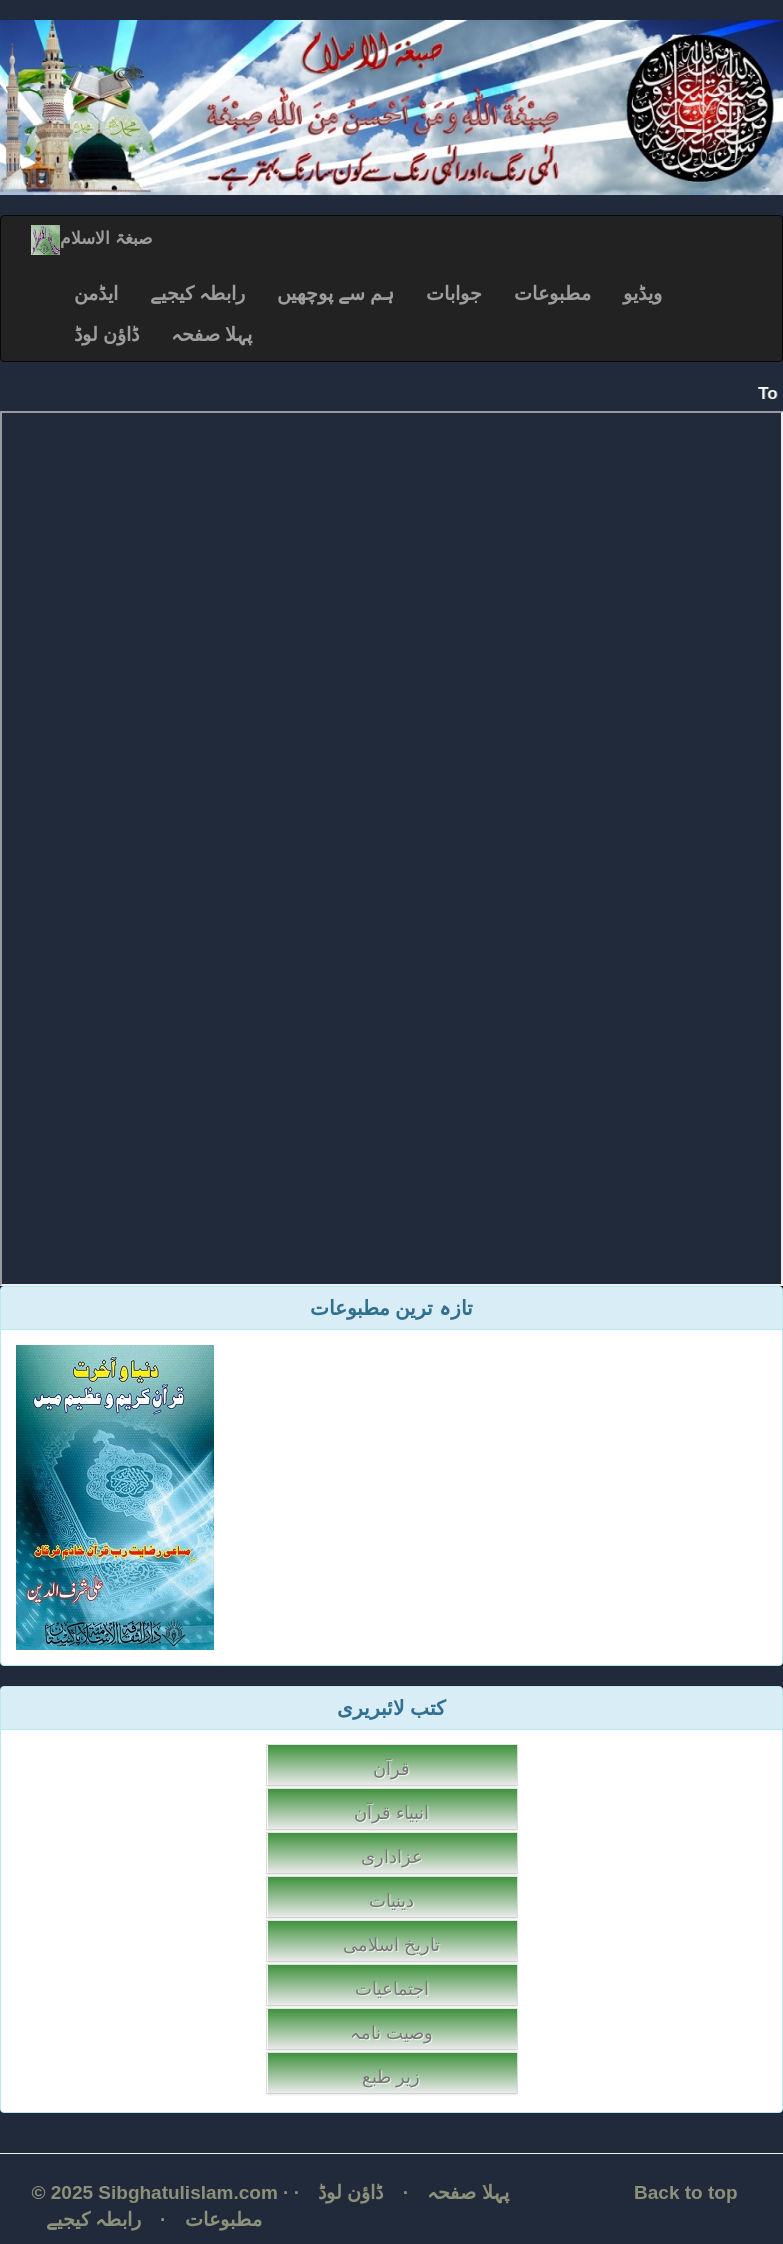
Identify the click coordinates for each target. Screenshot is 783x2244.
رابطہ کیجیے (197, 293)
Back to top (685, 2192)
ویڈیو (642, 293)
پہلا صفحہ (211, 334)
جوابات (454, 293)
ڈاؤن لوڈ (106, 334)
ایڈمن (96, 293)
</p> (391, 848)
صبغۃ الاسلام (91, 238)
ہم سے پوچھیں (336, 293)
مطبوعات (552, 293)
